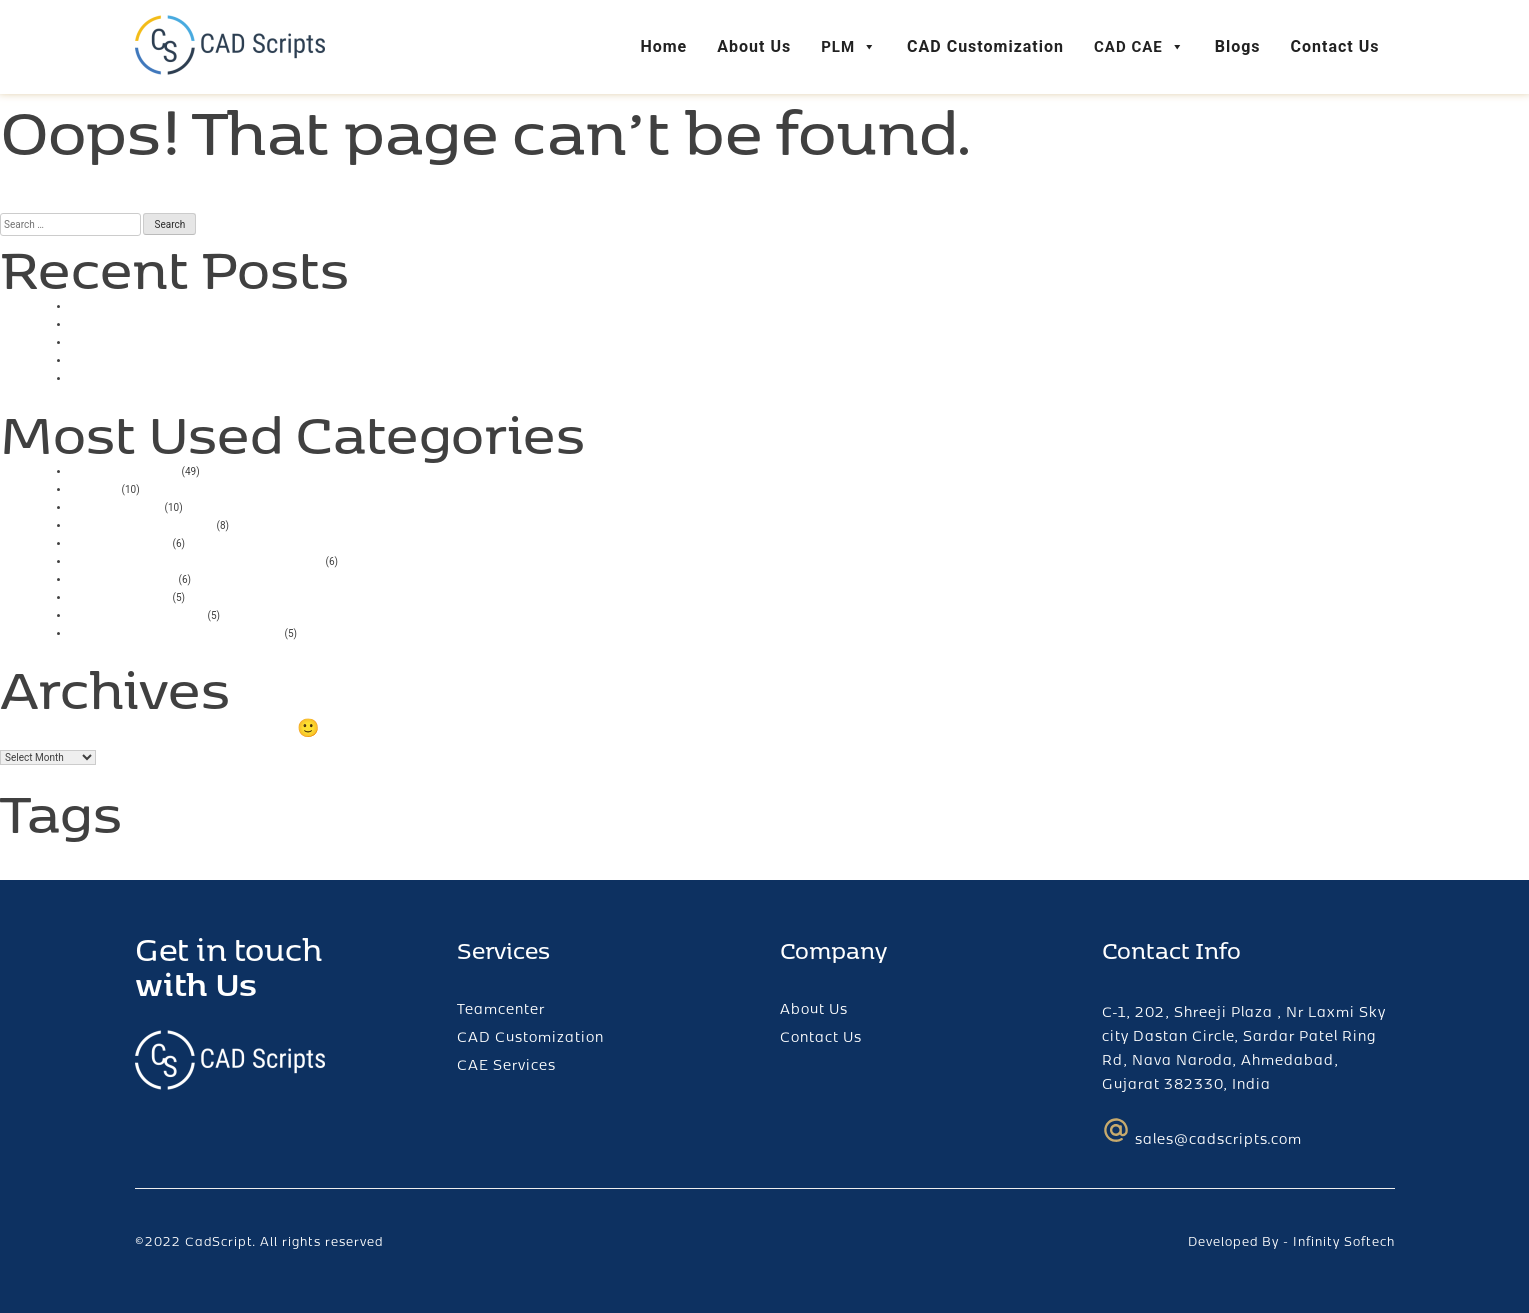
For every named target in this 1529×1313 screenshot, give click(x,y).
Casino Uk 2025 (130, 304)
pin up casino (120, 595)
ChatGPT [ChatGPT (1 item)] (37, 855)
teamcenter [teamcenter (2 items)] (240, 848)
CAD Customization (985, 46)
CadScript (218, 1241)
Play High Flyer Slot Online (168, 358)
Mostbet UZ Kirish (137, 613)
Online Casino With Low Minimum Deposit (227, 340)
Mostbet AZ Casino (142, 523)
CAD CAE (1139, 47)
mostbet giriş (120, 541)
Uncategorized (124, 469)
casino (94, 487)
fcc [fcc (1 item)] (72, 855)
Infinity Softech (1344, 1241)
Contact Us (1335, 46)
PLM (849, 47)
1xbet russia (116, 505)
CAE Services (506, 1064)
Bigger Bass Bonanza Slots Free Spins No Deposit (255, 376)
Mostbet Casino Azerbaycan (176, 631)
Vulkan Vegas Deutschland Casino (196, 559)
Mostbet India (123, 577)
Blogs (1238, 46)
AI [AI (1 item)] (6, 855)
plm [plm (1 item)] (153, 855)
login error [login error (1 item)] (111, 855)
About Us (754, 46)
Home (663, 46)
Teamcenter (501, 1008)
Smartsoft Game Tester (156, 322)
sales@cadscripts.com (1202, 1132)
